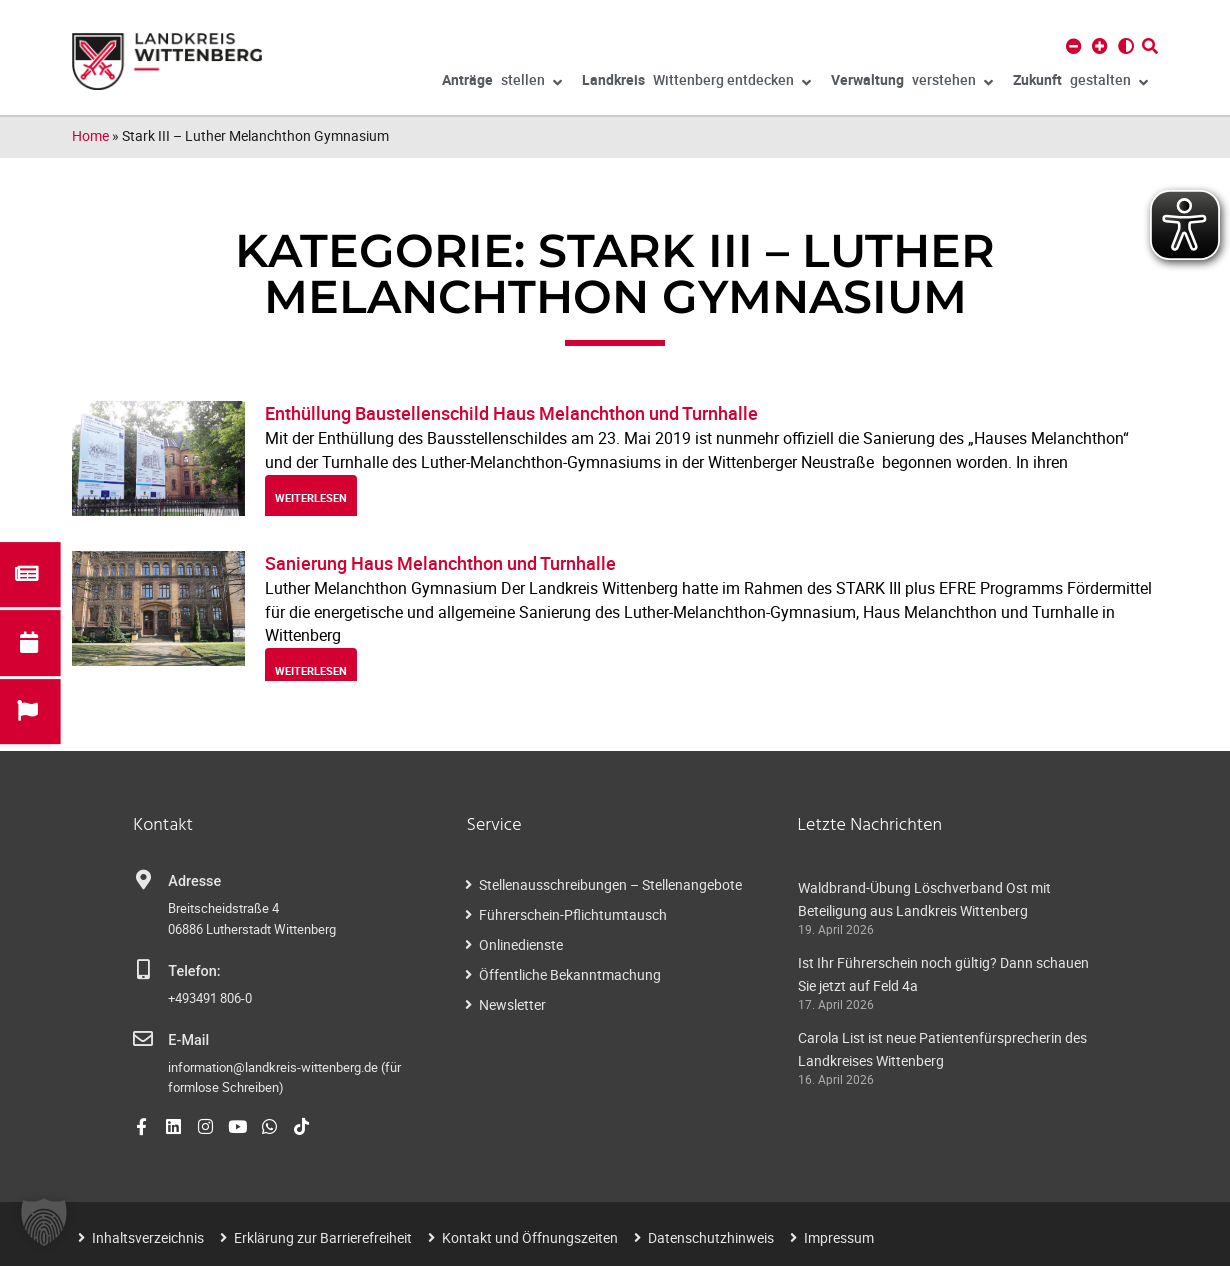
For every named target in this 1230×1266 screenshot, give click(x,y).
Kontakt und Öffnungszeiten (530, 1237)
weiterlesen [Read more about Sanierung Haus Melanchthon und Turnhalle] (311, 670)
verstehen (912, 83)
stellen (502, 83)
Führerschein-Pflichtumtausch (573, 914)
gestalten (1080, 83)
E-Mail (188, 1040)
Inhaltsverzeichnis (148, 1237)
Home (90, 135)
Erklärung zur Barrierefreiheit (323, 1237)
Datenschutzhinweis (711, 1237)
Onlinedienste (521, 944)
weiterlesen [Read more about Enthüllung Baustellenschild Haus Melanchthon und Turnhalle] (311, 497)
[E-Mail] (143, 1039)
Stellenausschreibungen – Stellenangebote (610, 884)
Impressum (839, 1237)
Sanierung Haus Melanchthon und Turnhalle (440, 563)
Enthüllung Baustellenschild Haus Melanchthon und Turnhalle (511, 413)
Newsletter (512, 1004)
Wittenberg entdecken (696, 83)
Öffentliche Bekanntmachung (570, 974)
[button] (44, 1222)
